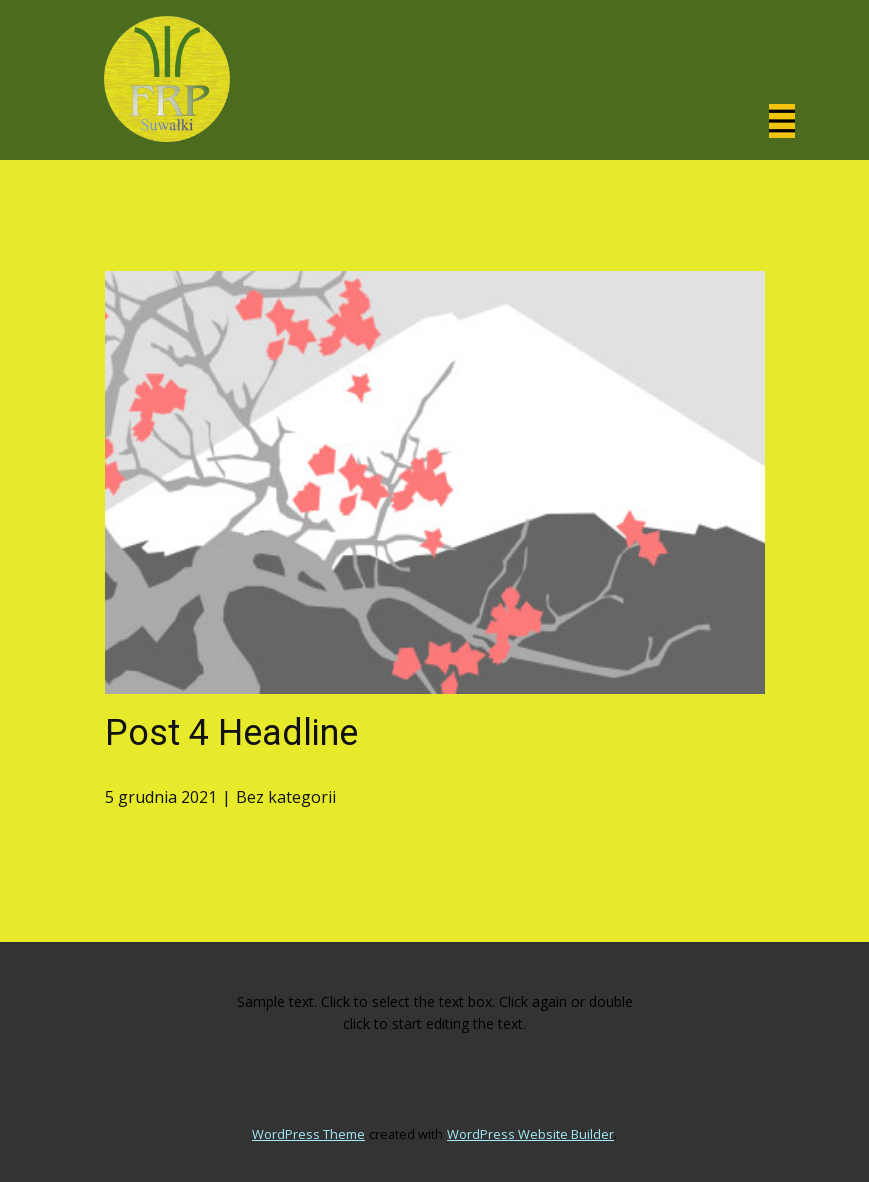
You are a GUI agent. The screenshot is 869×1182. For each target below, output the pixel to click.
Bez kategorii (286, 797)
